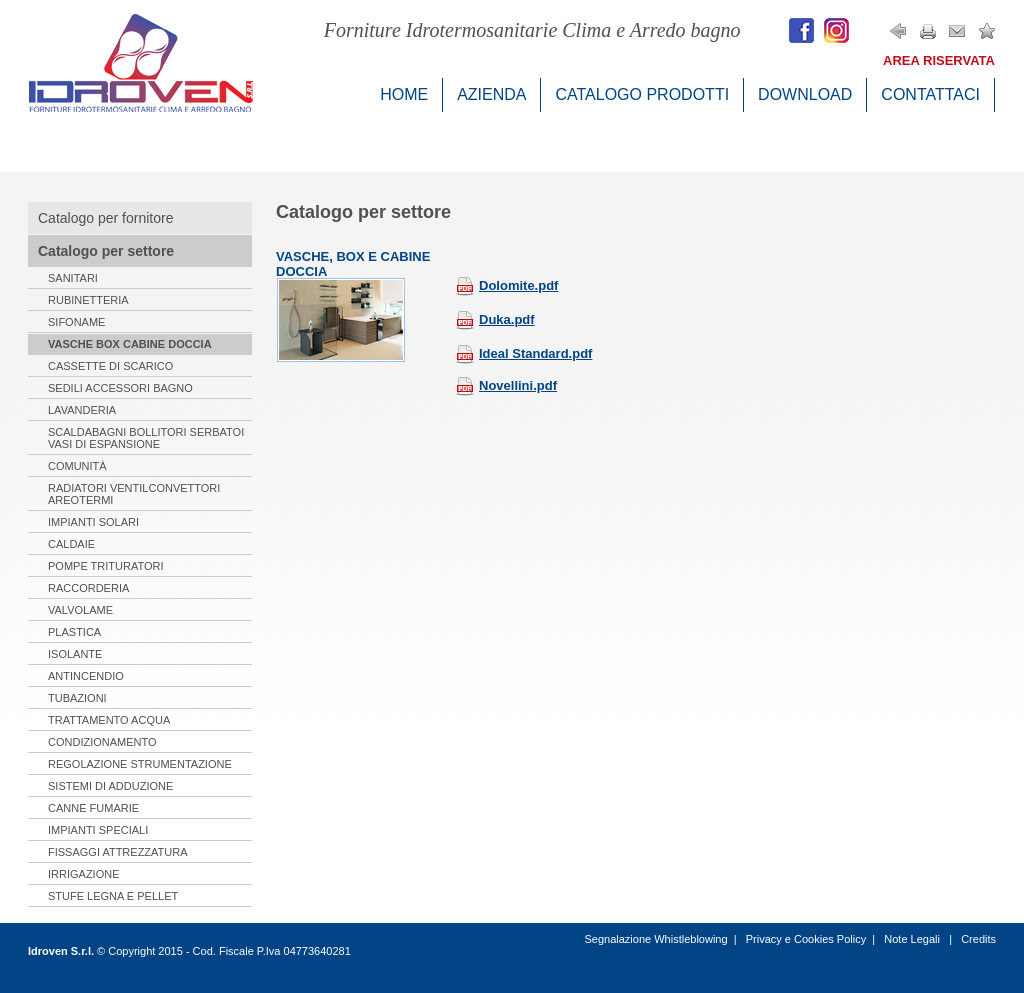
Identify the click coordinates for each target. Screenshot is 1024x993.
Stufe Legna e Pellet (113, 896)
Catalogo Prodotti (642, 94)
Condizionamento (102, 742)
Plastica (74, 632)
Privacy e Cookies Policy (806, 939)
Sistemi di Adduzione (110, 786)
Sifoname (76, 322)
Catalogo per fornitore (105, 218)
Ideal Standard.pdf (524, 353)
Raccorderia (88, 588)
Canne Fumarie (93, 808)
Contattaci (930, 94)
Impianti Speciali (98, 830)
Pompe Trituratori (106, 566)
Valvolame (80, 610)
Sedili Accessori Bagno (120, 388)
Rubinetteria (88, 300)
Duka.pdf (495, 319)
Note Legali (913, 939)
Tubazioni (77, 698)
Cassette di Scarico (110, 366)
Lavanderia (82, 410)
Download (805, 94)
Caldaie (71, 544)
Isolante (75, 654)
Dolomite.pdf (507, 285)
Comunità (77, 466)
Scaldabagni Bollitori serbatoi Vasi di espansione (146, 438)
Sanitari (73, 278)
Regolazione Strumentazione (140, 764)
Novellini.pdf (506, 385)
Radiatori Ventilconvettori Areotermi (134, 494)
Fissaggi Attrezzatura (118, 852)
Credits (978, 939)
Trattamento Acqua (109, 720)
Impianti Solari (93, 522)
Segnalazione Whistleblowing (655, 939)
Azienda (491, 94)
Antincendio (86, 676)
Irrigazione (84, 874)
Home (404, 94)
